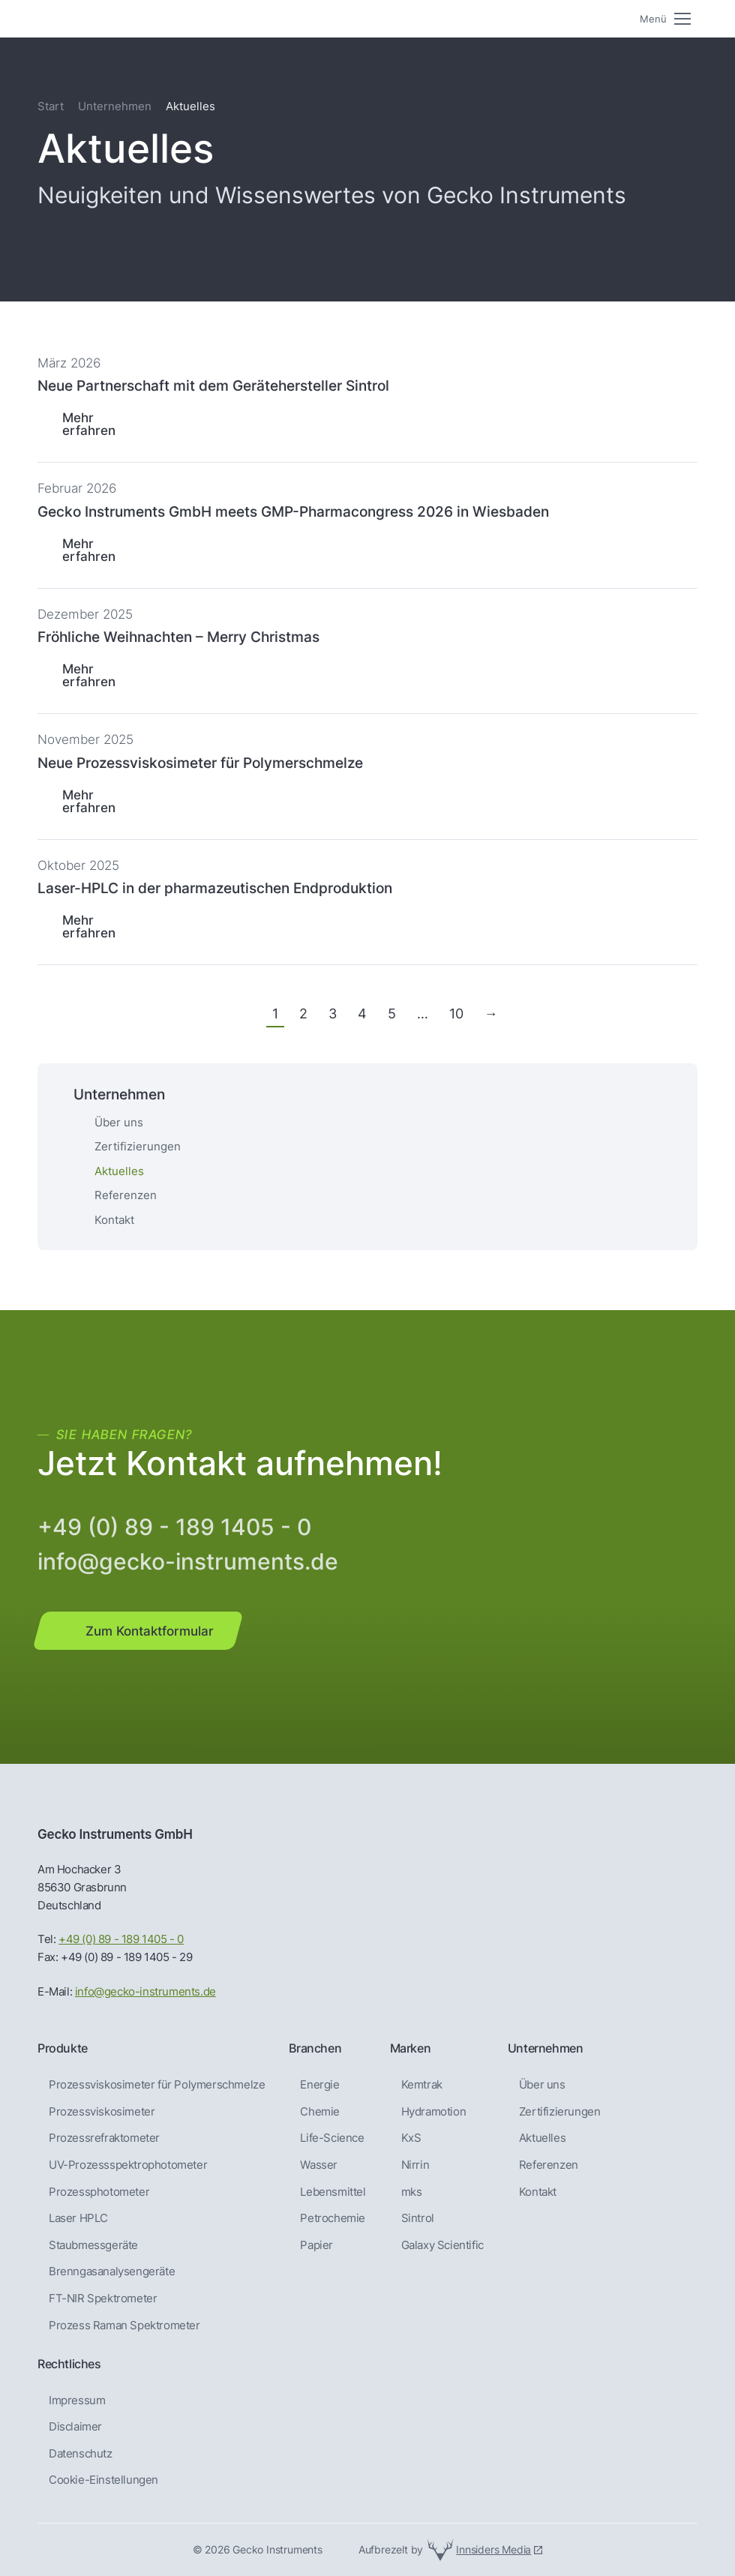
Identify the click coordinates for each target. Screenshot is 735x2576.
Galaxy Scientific (442, 2245)
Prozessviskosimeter (101, 2112)
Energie (319, 2085)
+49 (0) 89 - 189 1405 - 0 (174, 1526)
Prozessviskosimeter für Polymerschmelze (157, 2085)
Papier (316, 2245)
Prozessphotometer (99, 2192)
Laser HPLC (78, 2218)
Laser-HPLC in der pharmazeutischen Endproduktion (215, 888)
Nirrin (415, 2165)
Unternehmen (115, 106)
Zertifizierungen (137, 1146)
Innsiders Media (493, 2549)
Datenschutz (80, 2454)
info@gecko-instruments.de (188, 1561)
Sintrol (417, 2218)
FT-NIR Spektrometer (103, 2298)
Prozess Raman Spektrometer (124, 2325)
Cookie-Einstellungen (103, 2480)
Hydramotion (433, 2112)
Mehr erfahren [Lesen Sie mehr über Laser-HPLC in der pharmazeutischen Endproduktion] (89, 926)
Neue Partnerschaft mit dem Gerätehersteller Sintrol (213, 385)
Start (51, 106)
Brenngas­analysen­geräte (112, 2271)
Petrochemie (332, 2218)
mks (411, 2192)
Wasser (319, 2165)
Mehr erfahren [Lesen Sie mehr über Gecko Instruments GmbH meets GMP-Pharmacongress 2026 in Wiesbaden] (89, 549)
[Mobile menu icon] (665, 19)
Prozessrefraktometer (104, 2138)
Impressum (77, 2400)
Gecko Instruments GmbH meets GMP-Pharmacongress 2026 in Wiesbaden (293, 511)
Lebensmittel (332, 2192)
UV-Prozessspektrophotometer (128, 2165)
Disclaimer (75, 2427)
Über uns (118, 1122)
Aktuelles (542, 2138)
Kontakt (114, 1220)
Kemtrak (421, 2085)
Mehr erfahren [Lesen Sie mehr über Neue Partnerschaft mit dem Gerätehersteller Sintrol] (89, 423)
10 (456, 1013)
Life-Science (332, 2138)
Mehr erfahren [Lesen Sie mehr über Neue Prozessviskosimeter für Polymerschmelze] (89, 801)
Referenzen (125, 1195)
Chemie (320, 2112)
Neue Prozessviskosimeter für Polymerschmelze (200, 763)
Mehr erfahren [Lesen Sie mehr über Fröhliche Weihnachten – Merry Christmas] (89, 675)
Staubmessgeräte (93, 2245)
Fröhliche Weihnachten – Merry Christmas (179, 637)
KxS (411, 2138)
